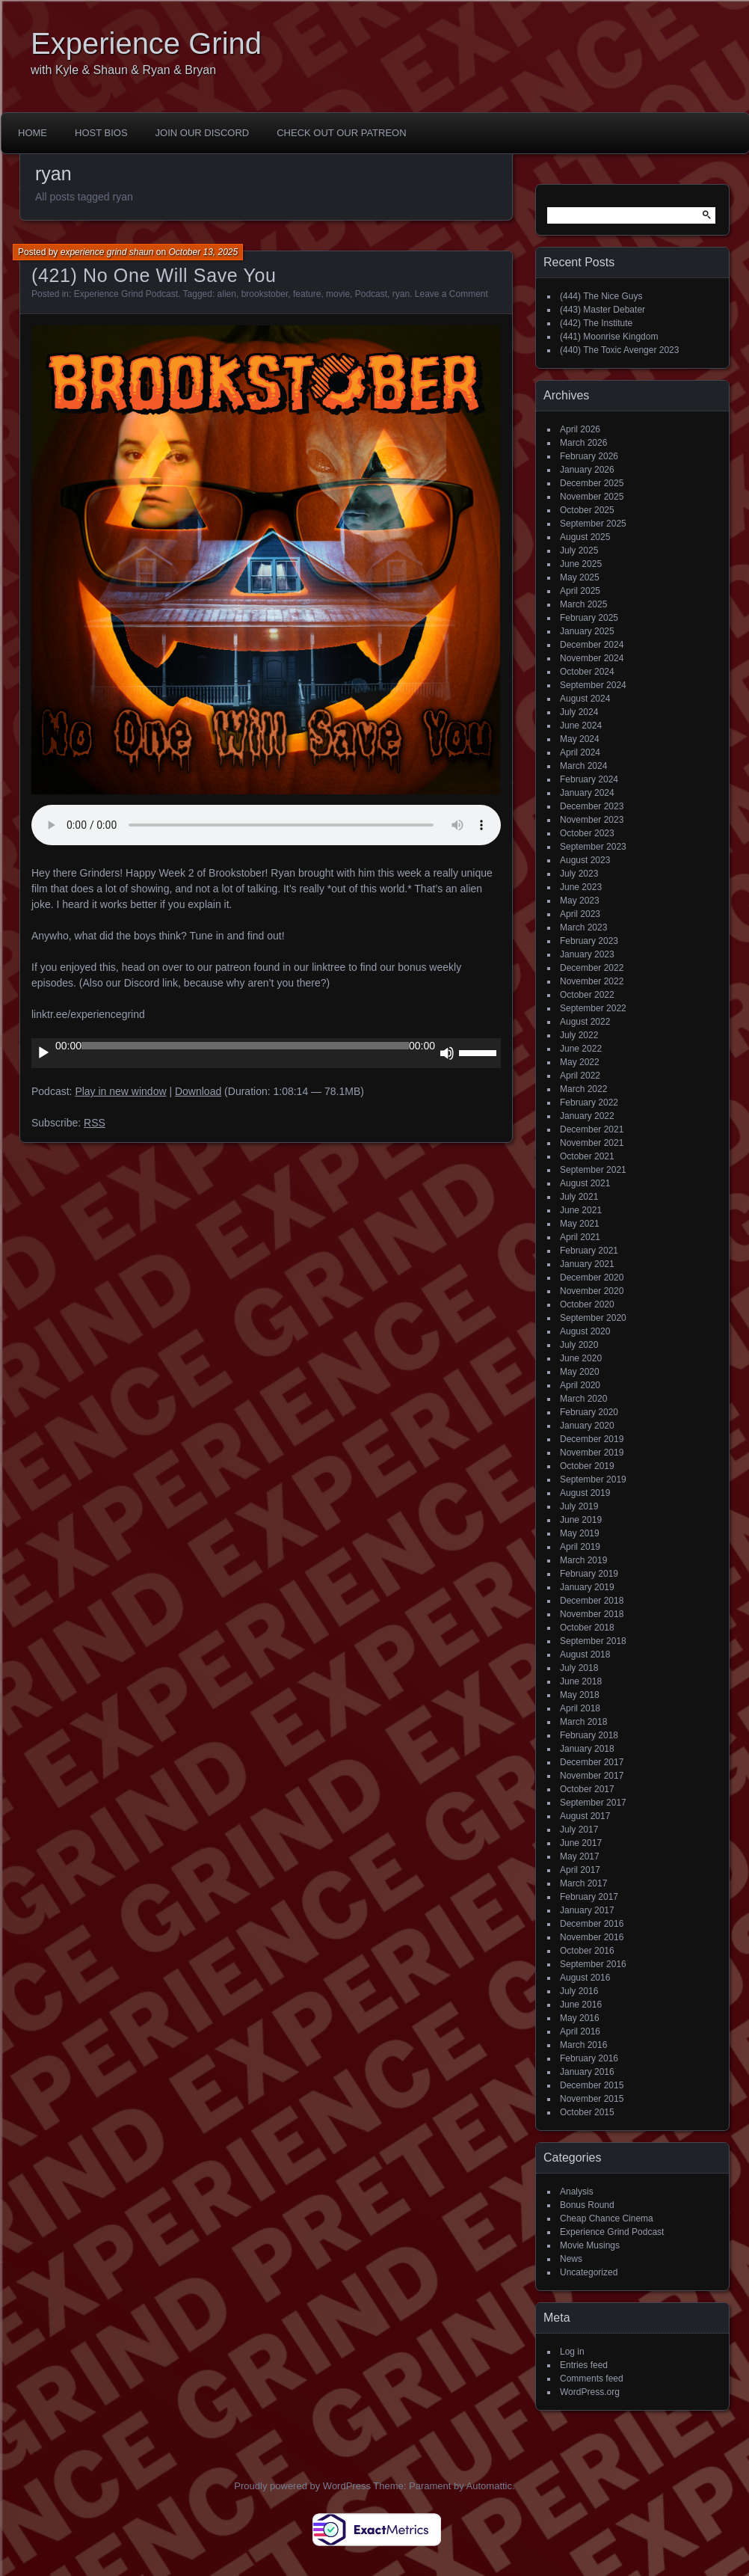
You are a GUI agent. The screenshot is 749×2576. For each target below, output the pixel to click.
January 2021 (587, 1264)
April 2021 (580, 1237)
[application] (266, 1053)
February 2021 (589, 1250)
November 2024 (591, 658)
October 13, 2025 (203, 252)
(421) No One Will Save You (154, 275)
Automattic (489, 2485)
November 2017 (591, 1775)
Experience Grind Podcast (126, 294)
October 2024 (587, 671)
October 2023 (587, 833)
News (571, 2259)
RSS (94, 1123)
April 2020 (580, 1385)
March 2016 (583, 2045)
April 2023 (580, 914)
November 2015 (591, 2099)
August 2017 (585, 1816)
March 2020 (583, 1398)
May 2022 (579, 1062)
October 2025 (587, 510)
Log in (572, 2351)
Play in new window (120, 1091)
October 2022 (587, 995)
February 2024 (589, 779)
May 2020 (579, 1372)
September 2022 (593, 1008)
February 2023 (589, 941)
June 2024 (581, 725)
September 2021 (593, 1170)
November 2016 (591, 1937)
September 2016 (593, 1964)
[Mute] (447, 1053)
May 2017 (579, 1856)
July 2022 (579, 1035)
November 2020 (591, 1291)
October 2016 (587, 1950)
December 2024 (591, 645)
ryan (401, 294)
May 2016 (579, 2018)
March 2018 (583, 1722)
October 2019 (587, 1466)
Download (198, 1091)
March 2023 (583, 927)
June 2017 (581, 1843)
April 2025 (580, 591)
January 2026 (587, 469)
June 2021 (581, 1210)
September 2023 (593, 846)
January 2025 (587, 631)
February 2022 (589, 1102)
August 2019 (585, 1493)
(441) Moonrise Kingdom (609, 336)
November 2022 (591, 981)
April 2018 (580, 1708)
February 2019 (589, 1573)
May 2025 (579, 577)
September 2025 (593, 523)
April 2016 (580, 2031)
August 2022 (585, 1021)
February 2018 (589, 1735)
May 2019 (579, 1533)
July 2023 (579, 873)
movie (338, 294)
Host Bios (101, 132)
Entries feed (584, 2365)
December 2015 (591, 2085)
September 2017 (593, 1802)
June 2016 (581, 2004)
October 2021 (587, 1156)
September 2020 (593, 1318)
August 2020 (585, 1331)
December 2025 (591, 483)
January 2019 (587, 1587)
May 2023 (579, 900)
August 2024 (585, 698)
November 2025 (591, 496)
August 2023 (585, 860)
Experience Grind (146, 43)
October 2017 (587, 1789)
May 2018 (579, 1695)
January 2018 (587, 1749)
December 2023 (591, 806)
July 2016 (579, 1991)
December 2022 (591, 968)
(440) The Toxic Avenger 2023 (619, 350)
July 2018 (579, 1668)
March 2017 (583, 1883)
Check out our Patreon (341, 132)
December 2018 (591, 1600)
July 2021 (579, 1197)
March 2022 (583, 1089)
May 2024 (579, 739)
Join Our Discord (202, 132)
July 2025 (579, 550)
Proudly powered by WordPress (302, 2485)
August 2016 (585, 1977)
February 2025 (589, 618)
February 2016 (589, 2058)
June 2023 (581, 887)
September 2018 (593, 1641)
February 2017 (589, 1897)
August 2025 (585, 537)
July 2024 (579, 712)
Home (32, 132)
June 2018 (581, 1681)
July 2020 (579, 1345)
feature (307, 294)
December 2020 (591, 1277)
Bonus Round (587, 2205)
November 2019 (591, 1452)
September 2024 (593, 685)
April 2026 (580, 429)
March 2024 (583, 766)
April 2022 (580, 1075)
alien (227, 294)
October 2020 (587, 1304)
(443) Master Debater (602, 309)
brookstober (265, 294)
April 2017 (580, 1870)
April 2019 (580, 1547)
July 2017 (579, 1829)
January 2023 (587, 954)
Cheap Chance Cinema (606, 2218)
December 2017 (591, 1762)
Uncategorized (588, 2272)
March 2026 (583, 443)
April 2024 (580, 752)
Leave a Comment (451, 294)
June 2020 (581, 1358)
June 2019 (581, 1520)
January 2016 (587, 2072)
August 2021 (585, 1183)
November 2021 (591, 1143)
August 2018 (585, 1654)
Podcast (371, 294)
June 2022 (581, 1048)
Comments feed (591, 2378)
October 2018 (587, 1627)
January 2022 (587, 1116)
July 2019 (579, 1506)
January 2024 (587, 793)
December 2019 (591, 1439)
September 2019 (593, 1479)
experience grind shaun (107, 252)
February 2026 (589, 456)
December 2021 (591, 1129)
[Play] (43, 1053)
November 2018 (591, 1614)
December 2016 (591, 1924)
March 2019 (583, 1560)
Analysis (577, 2191)
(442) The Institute (596, 323)
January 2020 (587, 1425)
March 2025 (583, 604)
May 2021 (579, 1223)
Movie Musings (590, 2245)
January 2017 (587, 1910)
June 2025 (581, 564)
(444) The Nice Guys (601, 296)
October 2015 (587, 2112)
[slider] (245, 1045)
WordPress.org (590, 2392)
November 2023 (591, 820)
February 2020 (589, 1412)
